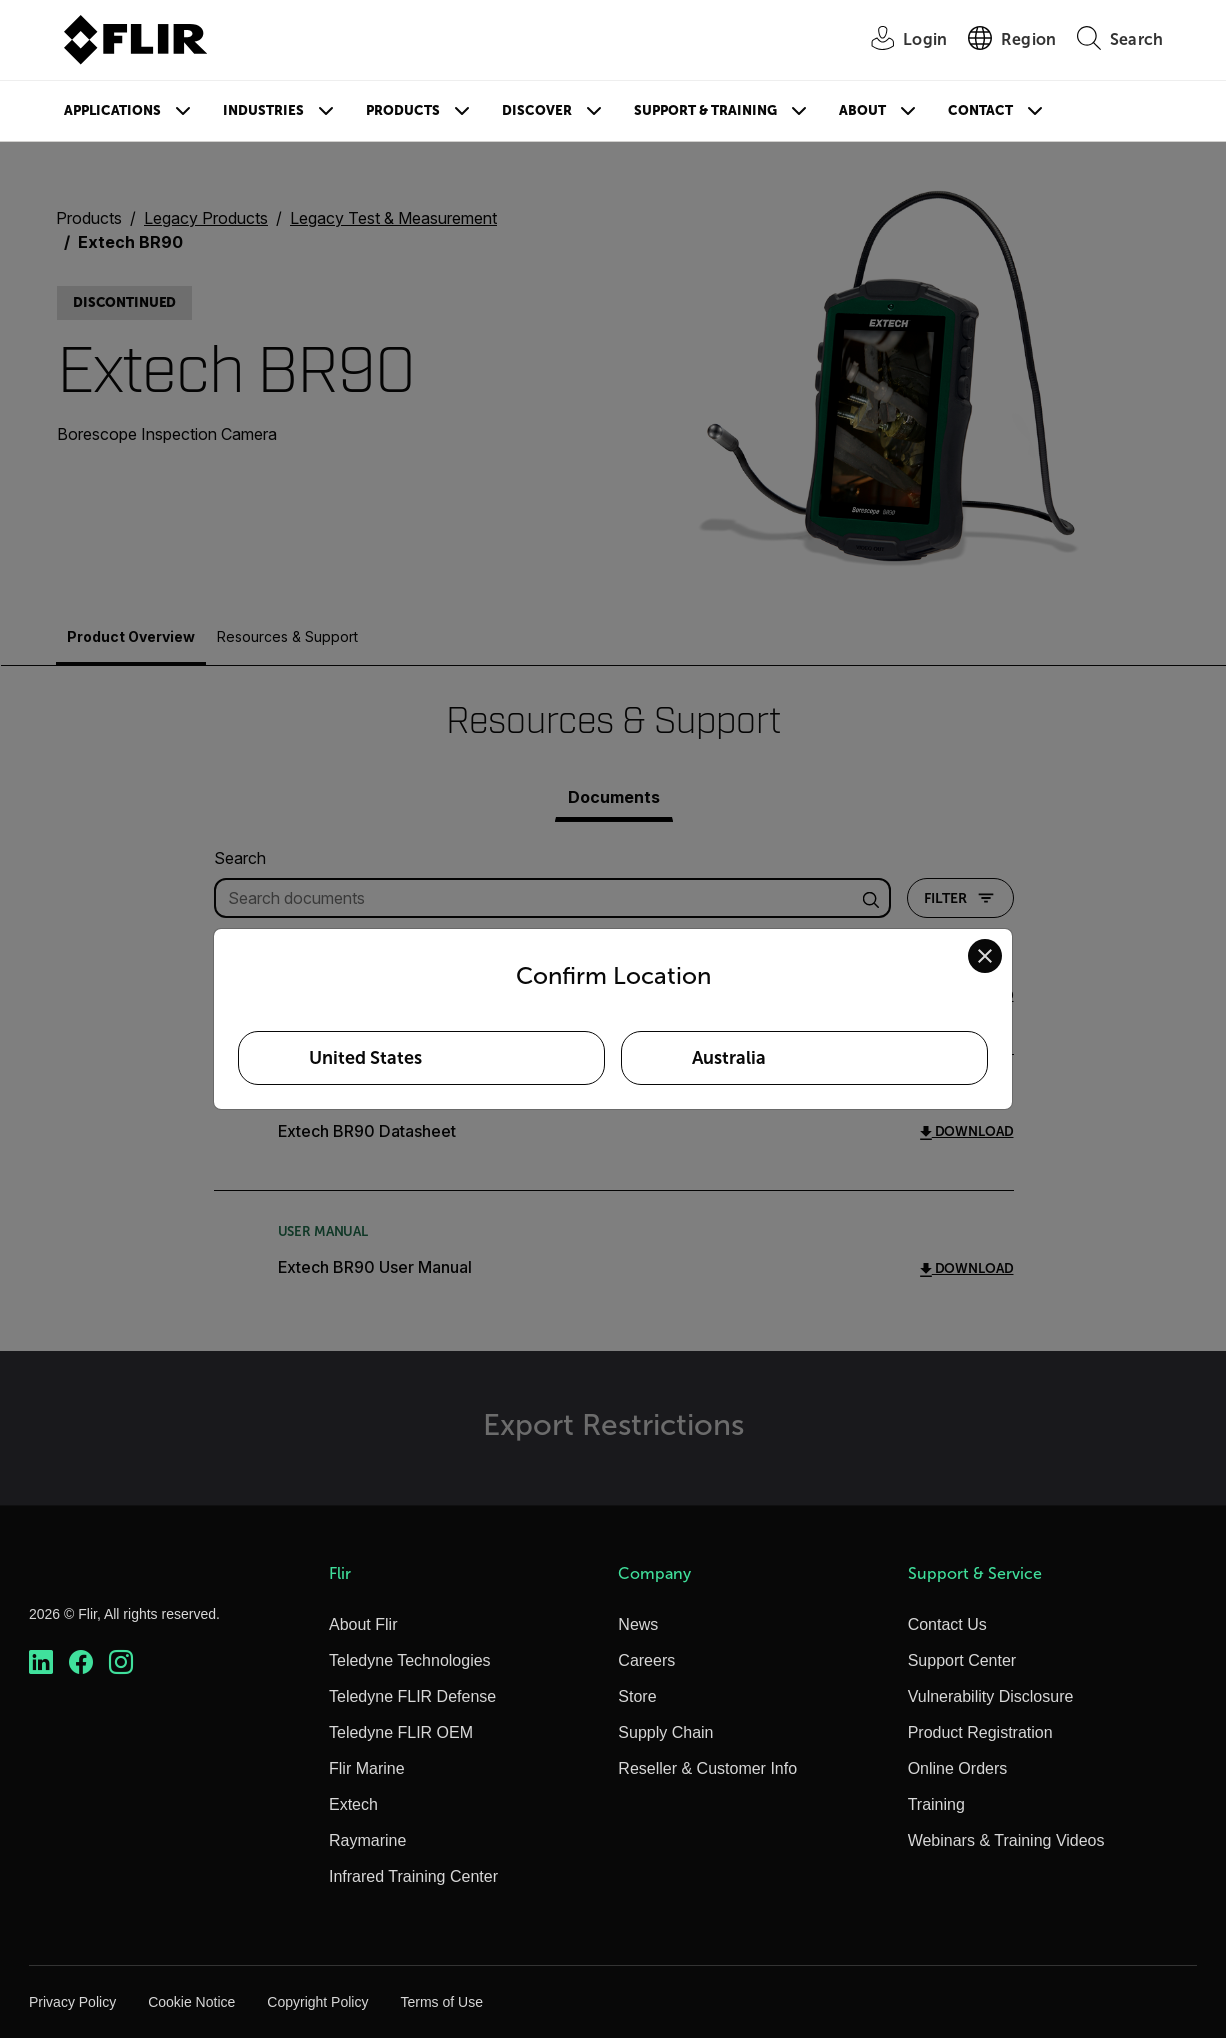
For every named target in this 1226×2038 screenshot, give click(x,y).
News (638, 1624)
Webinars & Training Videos (1006, 1840)
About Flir (363, 1624)
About (862, 110)
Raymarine (367, 1840)
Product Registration (980, 1732)
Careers (646, 1660)
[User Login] (898, 40)
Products (403, 110)
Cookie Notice (191, 2002)
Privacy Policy (72, 2002)
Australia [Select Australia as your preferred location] (729, 1058)
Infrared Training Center (413, 1876)
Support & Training (705, 110)
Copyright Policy (317, 2002)
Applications (112, 110)
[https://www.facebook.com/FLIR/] (81, 1662)
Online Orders (958, 1768)
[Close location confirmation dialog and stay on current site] (985, 956)
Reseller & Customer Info (707, 1768)
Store (637, 1696)
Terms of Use (441, 2002)
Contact (980, 110)
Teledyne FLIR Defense (412, 1696)
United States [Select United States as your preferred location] (365, 1058)
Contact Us (947, 1624)
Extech (353, 1804)
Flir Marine (367, 1768)
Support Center (962, 1660)
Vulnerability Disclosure (991, 1696)
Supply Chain (665, 1732)
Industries (263, 110)
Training (936, 1804)
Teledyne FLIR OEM (401, 1732)
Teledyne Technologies (410, 1660)
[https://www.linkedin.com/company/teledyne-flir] (41, 1662)
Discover (537, 110)
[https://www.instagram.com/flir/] (121, 1662)
